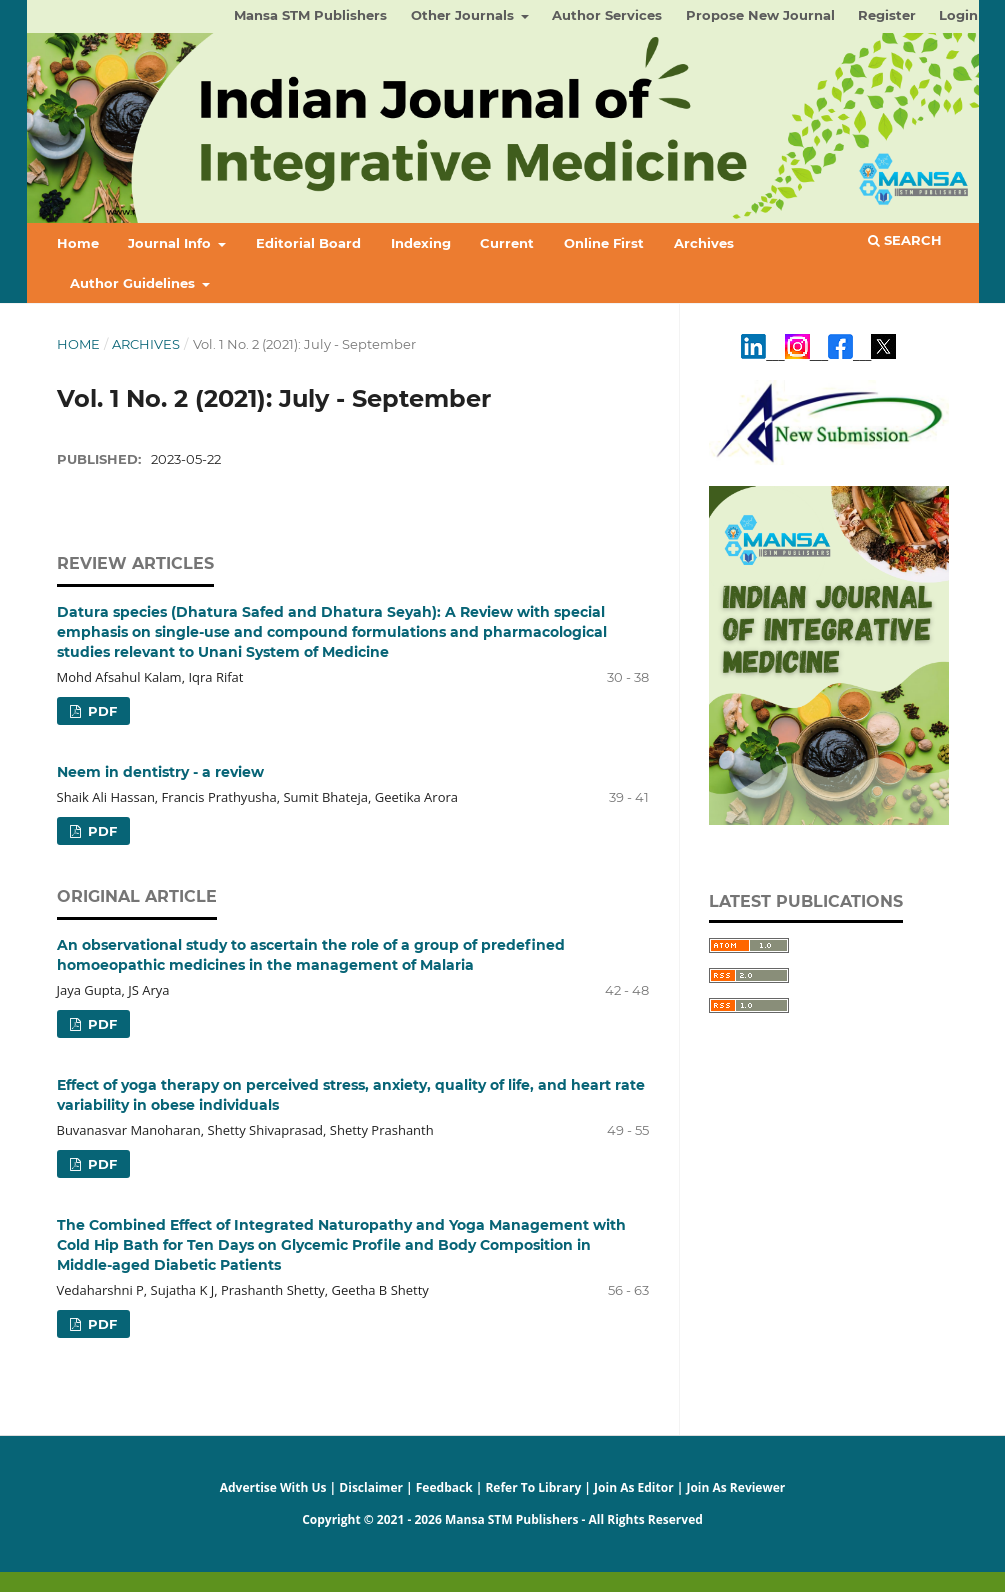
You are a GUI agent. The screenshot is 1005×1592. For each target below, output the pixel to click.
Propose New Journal (760, 15)
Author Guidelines (134, 283)
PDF (100, 711)
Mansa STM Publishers (310, 15)
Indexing (421, 243)
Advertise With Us (273, 1487)
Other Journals (464, 15)
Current (507, 243)
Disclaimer (371, 1487)
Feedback (444, 1487)
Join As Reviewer (735, 1487)
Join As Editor (634, 1487)
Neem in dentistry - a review (160, 772)
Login (958, 15)
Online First (604, 243)
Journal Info (171, 243)
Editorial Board (308, 243)
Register (887, 15)
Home (78, 243)
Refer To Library (533, 1487)
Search (905, 240)
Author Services (607, 15)
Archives (704, 243)
